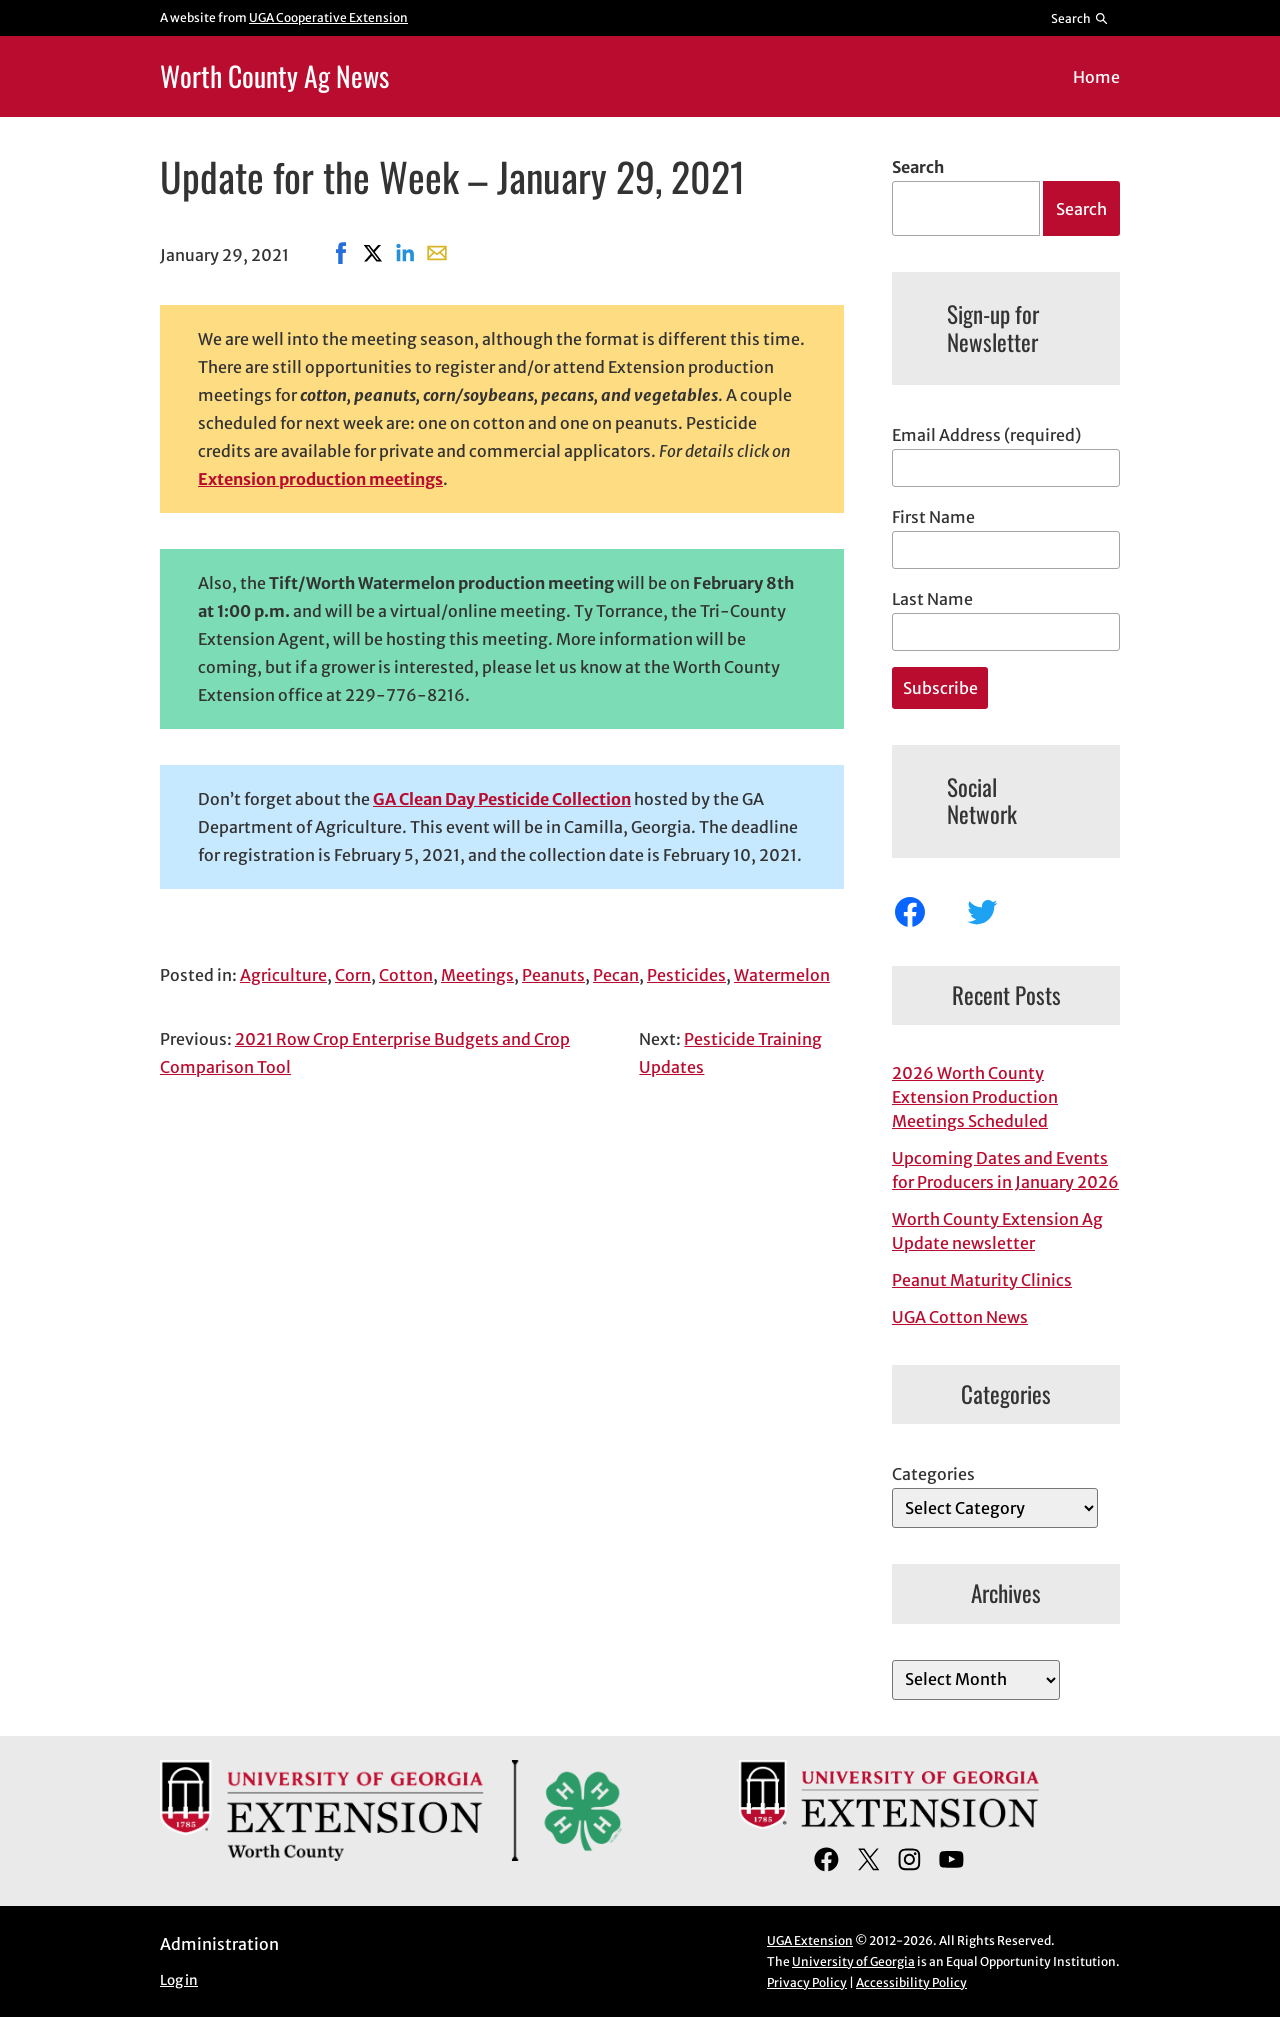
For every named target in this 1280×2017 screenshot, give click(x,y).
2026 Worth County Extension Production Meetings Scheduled (975, 1097)
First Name (933, 517)
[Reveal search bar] (1080, 18)
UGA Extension (810, 1940)
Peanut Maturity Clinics (982, 1280)
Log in (179, 1980)
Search (918, 167)
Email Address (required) (986, 435)
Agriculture (283, 975)
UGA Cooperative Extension (328, 17)
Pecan (616, 975)
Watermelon (782, 975)
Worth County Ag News (274, 75)
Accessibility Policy (911, 1982)
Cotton (406, 975)
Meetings (477, 975)
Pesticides (686, 975)
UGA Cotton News (960, 1317)
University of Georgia (853, 1961)
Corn (353, 975)
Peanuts (553, 975)
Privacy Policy (807, 1982)
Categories (933, 1474)
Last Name (932, 599)
